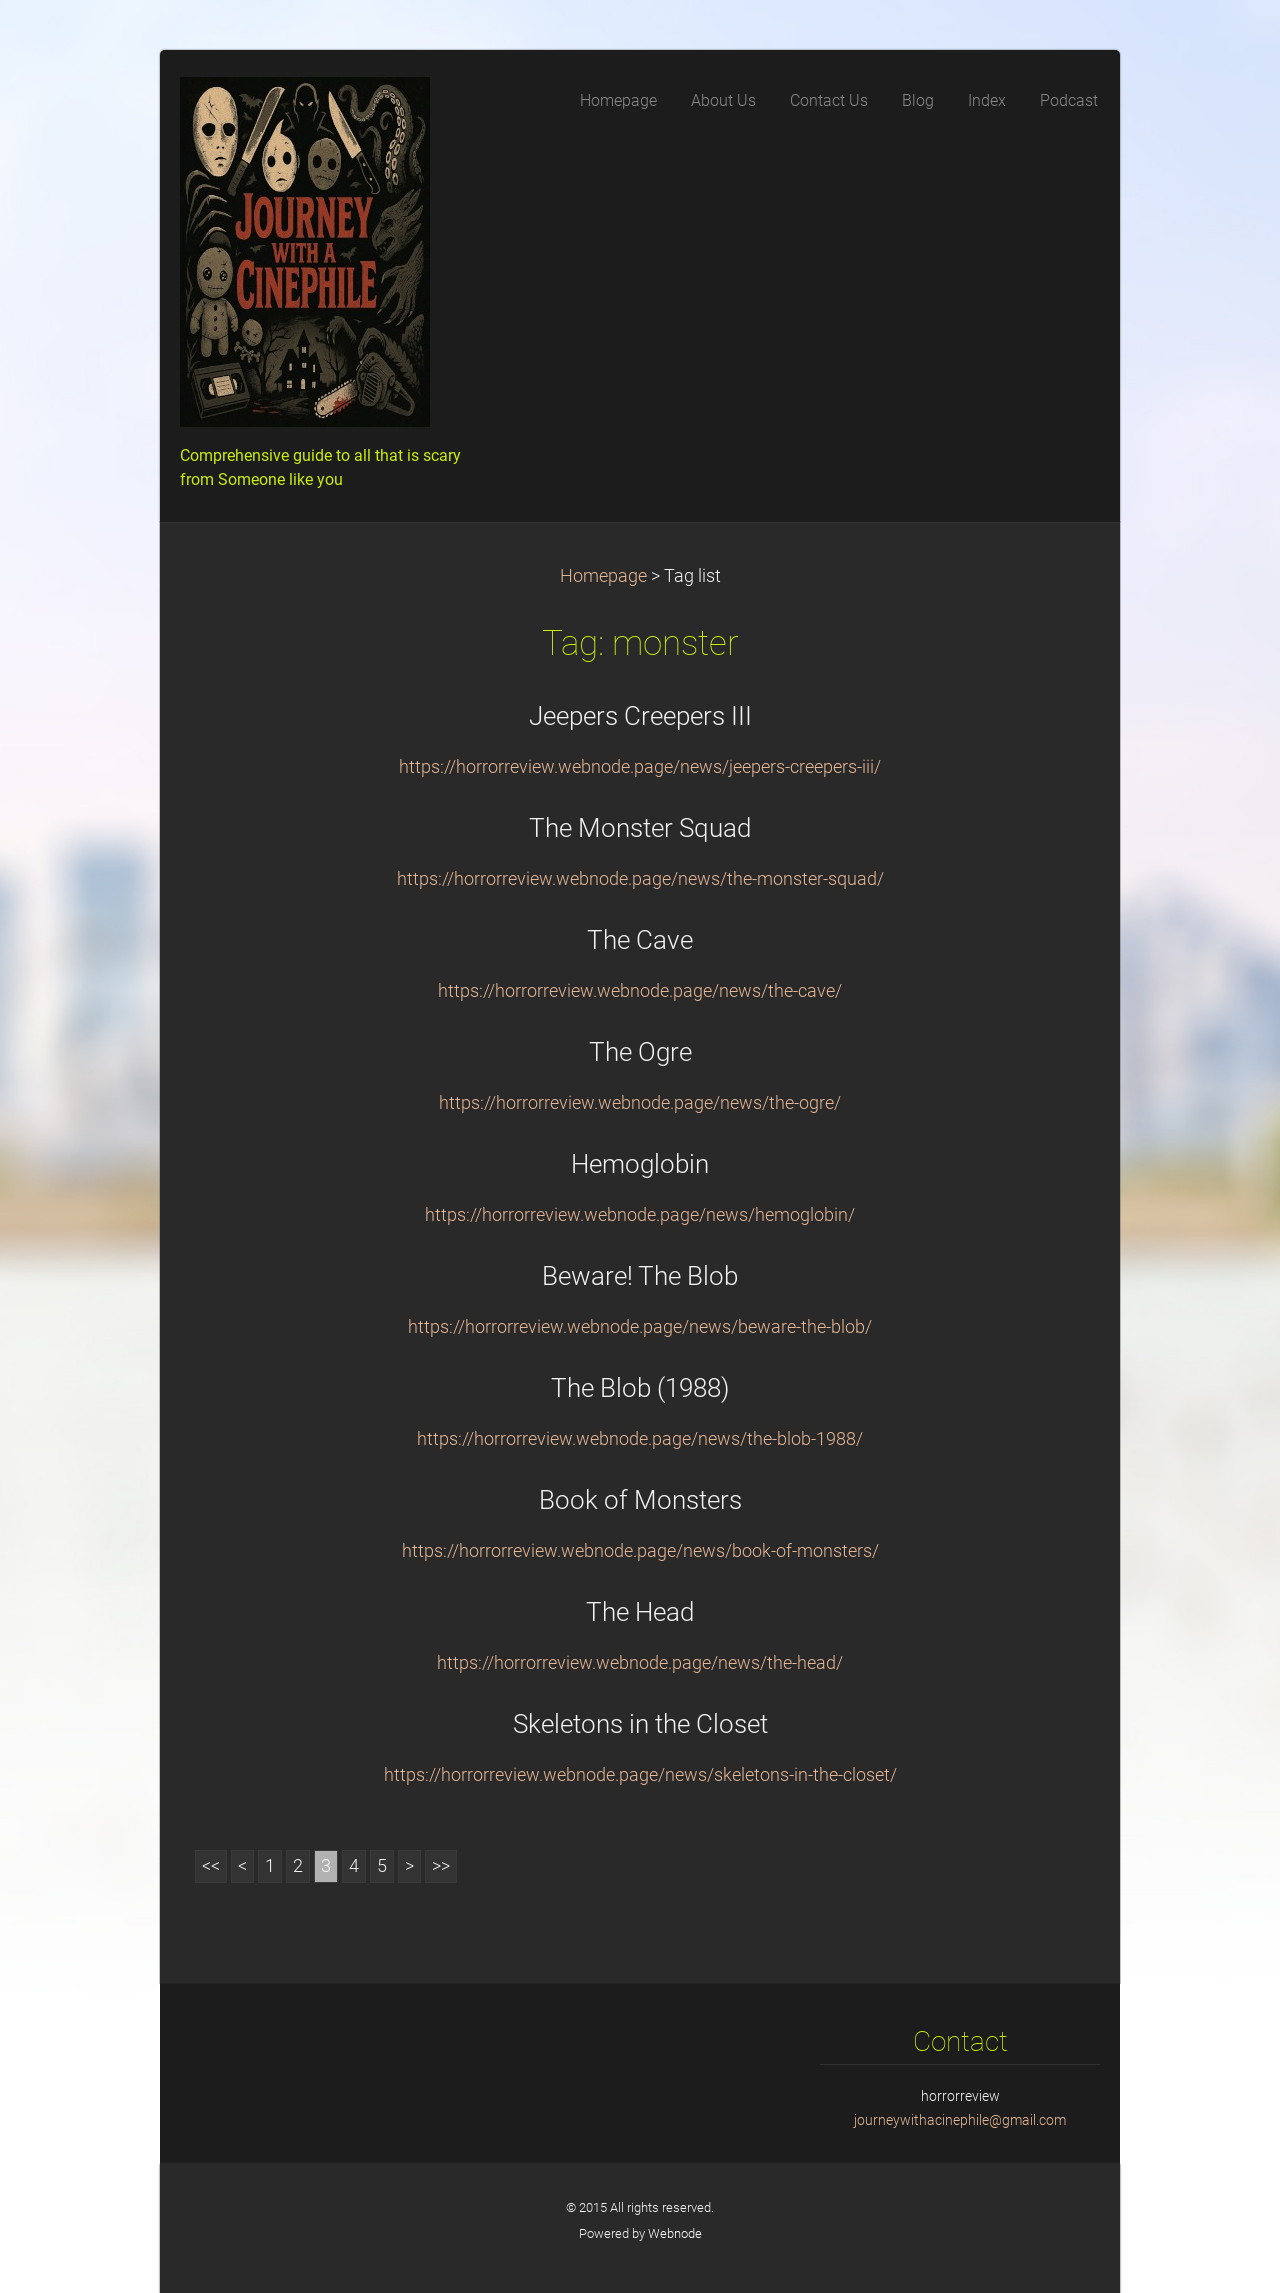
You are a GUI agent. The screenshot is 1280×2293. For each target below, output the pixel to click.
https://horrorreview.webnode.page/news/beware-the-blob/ (640, 1327)
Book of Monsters (640, 1500)
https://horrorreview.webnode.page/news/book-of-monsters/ (640, 1551)
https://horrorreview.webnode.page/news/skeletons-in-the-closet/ (640, 1775)
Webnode (675, 2233)
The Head (640, 1612)
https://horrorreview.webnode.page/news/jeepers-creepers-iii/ (640, 767)
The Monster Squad (640, 828)
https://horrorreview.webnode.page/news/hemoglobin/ (640, 1215)
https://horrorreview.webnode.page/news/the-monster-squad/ (640, 879)
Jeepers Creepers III (640, 716)
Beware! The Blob (640, 1276)
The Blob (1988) (640, 1388)
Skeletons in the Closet (640, 1724)
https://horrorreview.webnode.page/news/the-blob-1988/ (640, 1439)
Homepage (603, 576)
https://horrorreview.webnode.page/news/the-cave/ (640, 991)
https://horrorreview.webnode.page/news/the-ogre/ (640, 1103)
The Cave (640, 940)
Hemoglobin (640, 1164)
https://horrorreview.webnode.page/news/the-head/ (640, 1663)
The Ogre (640, 1052)
